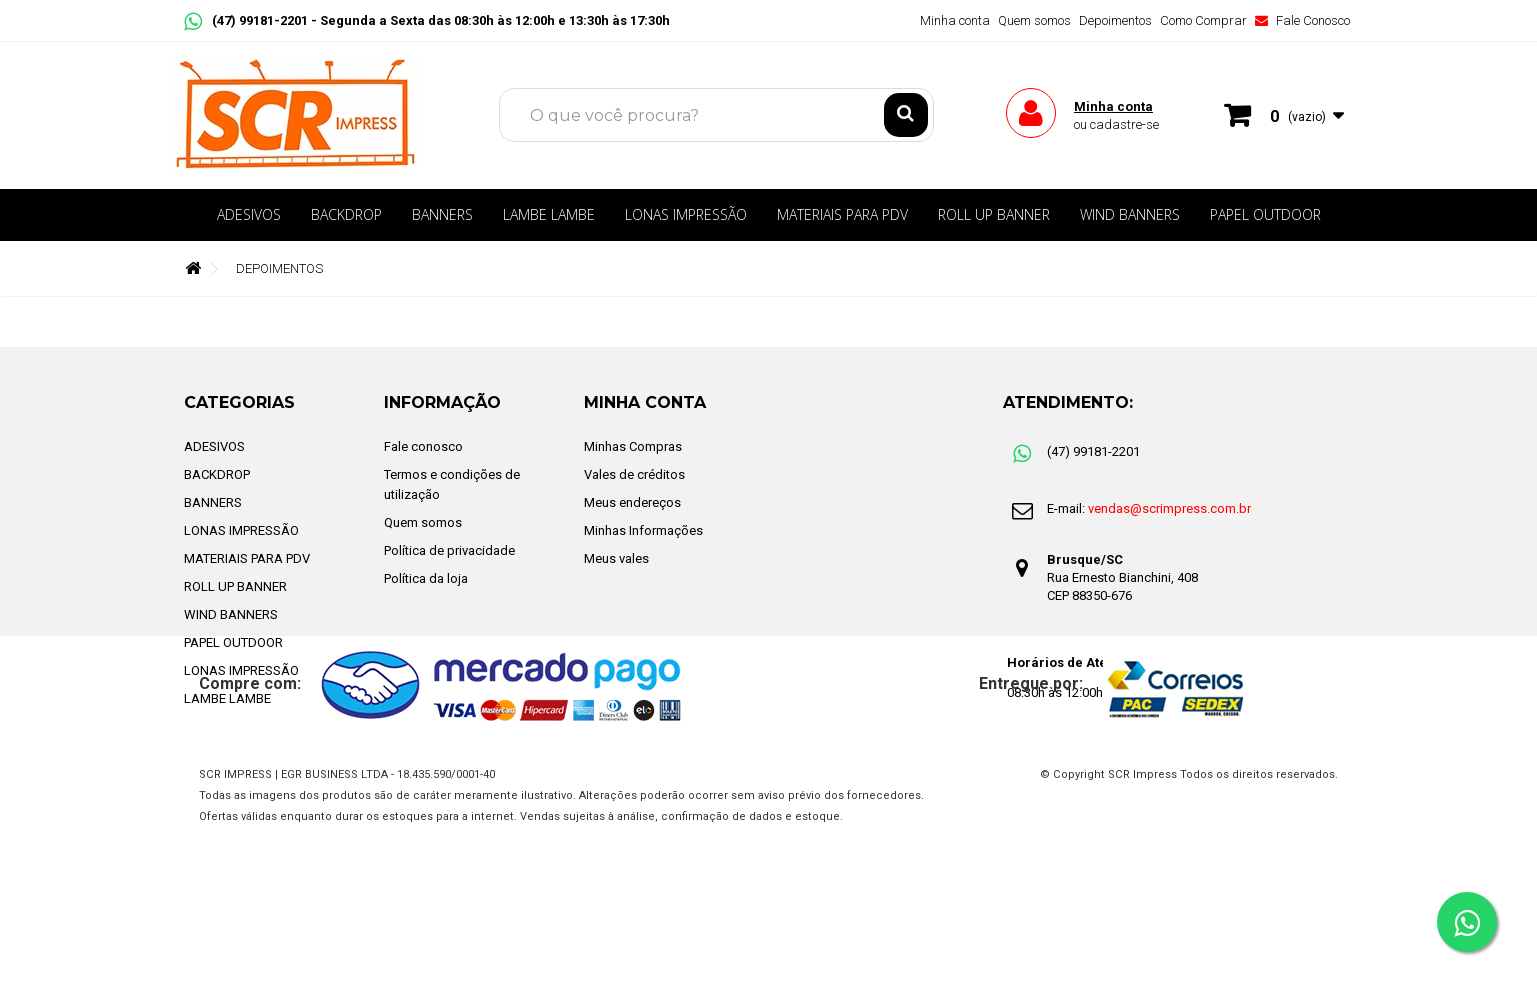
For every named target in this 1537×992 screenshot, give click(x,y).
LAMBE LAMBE (549, 214)
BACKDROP (346, 214)
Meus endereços (632, 502)
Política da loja (426, 578)
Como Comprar (1203, 20)
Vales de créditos (634, 474)
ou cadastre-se (1116, 124)
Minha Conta (645, 402)
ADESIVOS (249, 214)
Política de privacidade (449, 550)
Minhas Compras (633, 446)
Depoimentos (1115, 20)
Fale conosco (423, 446)
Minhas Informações (643, 530)
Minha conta (955, 20)
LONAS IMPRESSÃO (686, 214)
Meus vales (616, 558)
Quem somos (1034, 20)
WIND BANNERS (1130, 214)
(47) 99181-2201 (247, 20)
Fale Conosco (1302, 20)
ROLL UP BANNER (994, 214)
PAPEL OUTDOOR (1265, 214)
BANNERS (442, 214)
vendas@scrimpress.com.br (1169, 508)
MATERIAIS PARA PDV (842, 214)
